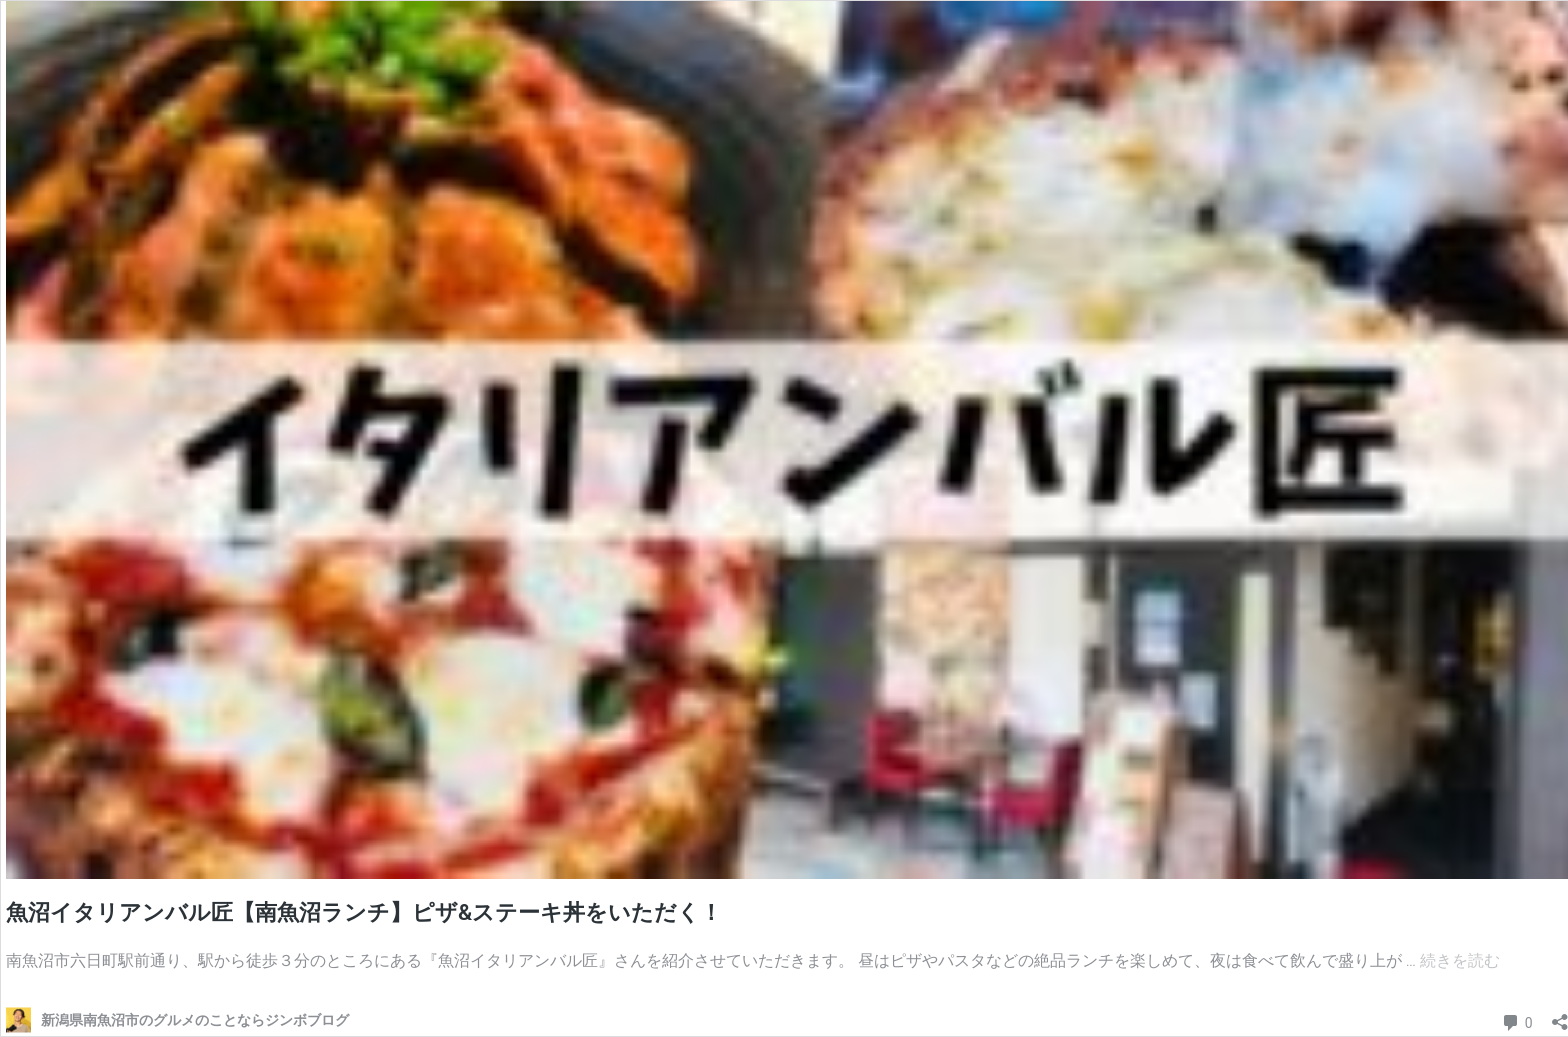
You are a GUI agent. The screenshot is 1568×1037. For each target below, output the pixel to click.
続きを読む (1460, 960)
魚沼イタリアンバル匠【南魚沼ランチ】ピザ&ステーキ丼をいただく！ (364, 912)
